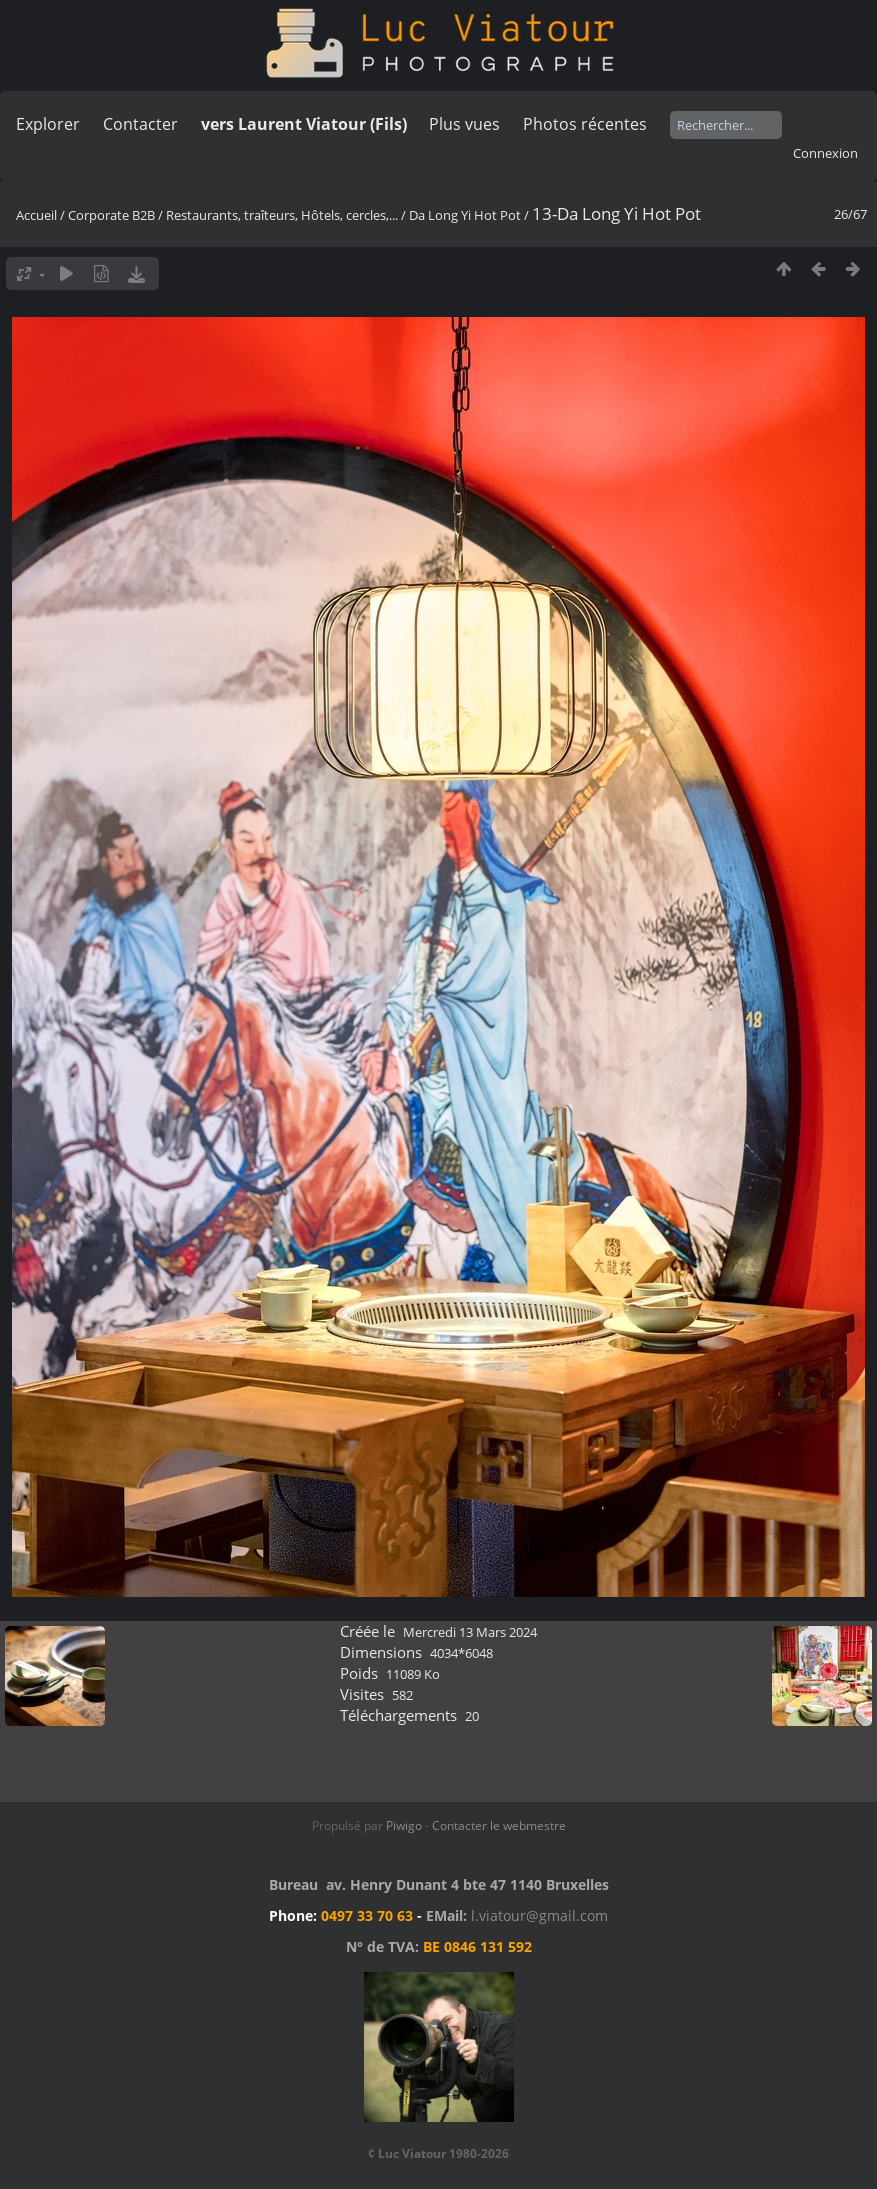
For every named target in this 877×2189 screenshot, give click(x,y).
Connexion (825, 153)
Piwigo (404, 1825)
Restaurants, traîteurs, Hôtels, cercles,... (282, 215)
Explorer (48, 124)
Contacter (140, 124)
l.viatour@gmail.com (539, 1915)
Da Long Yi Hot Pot (465, 215)
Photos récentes (585, 124)
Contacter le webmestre (499, 1825)
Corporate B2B (111, 215)
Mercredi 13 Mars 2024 (470, 1632)
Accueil (36, 215)
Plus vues (464, 124)
